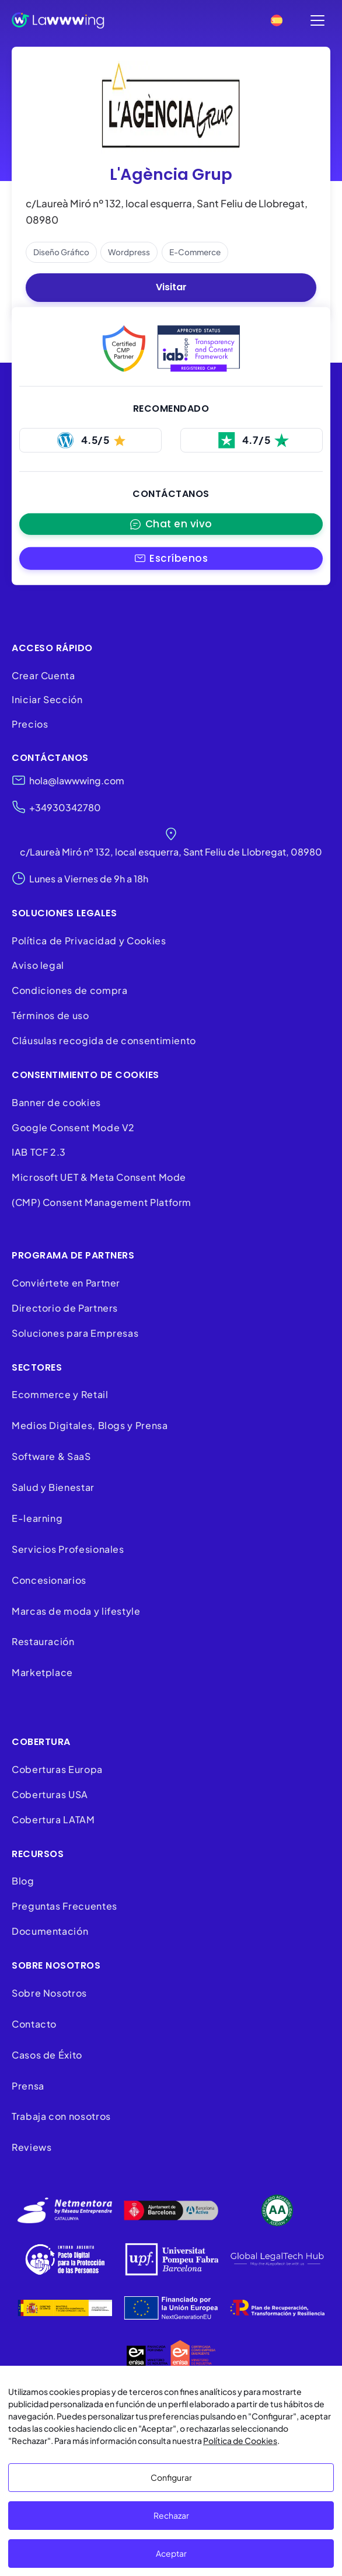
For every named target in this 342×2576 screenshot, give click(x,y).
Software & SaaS (51, 1457)
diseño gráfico (61, 252)
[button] (171, 558)
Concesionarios (49, 1580)
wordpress (129, 252)
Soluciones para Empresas (75, 1333)
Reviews (31, 2148)
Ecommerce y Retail (60, 1395)
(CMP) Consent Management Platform (101, 1203)
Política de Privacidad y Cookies (89, 940)
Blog (23, 1881)
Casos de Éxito (47, 2055)
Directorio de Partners (65, 1308)
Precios (30, 724)
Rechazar (171, 2515)
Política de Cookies (240, 2440)
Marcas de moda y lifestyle (76, 1611)
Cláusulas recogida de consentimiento (104, 1041)
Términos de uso (50, 1016)
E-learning (37, 1519)
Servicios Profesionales (68, 1549)
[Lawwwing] (58, 20)
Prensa (28, 2086)
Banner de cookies (57, 1102)
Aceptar (171, 2553)
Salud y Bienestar (53, 1488)
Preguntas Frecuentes (64, 1906)
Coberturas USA (50, 1795)
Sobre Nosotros (49, 1993)
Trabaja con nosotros (61, 2117)
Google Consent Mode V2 (73, 1127)
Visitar (171, 287)
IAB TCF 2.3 (39, 1152)
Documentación (50, 1931)
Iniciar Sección (47, 700)
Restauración (43, 1642)
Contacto (34, 2024)
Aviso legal (38, 966)
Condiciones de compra (69, 991)
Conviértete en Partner (66, 1283)
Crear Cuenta (43, 675)
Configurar (171, 2477)
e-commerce (195, 252)
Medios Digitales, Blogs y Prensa (89, 1426)
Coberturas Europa (57, 1770)
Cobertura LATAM (53, 1819)
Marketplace (42, 1673)
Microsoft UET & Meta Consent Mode (99, 1177)
